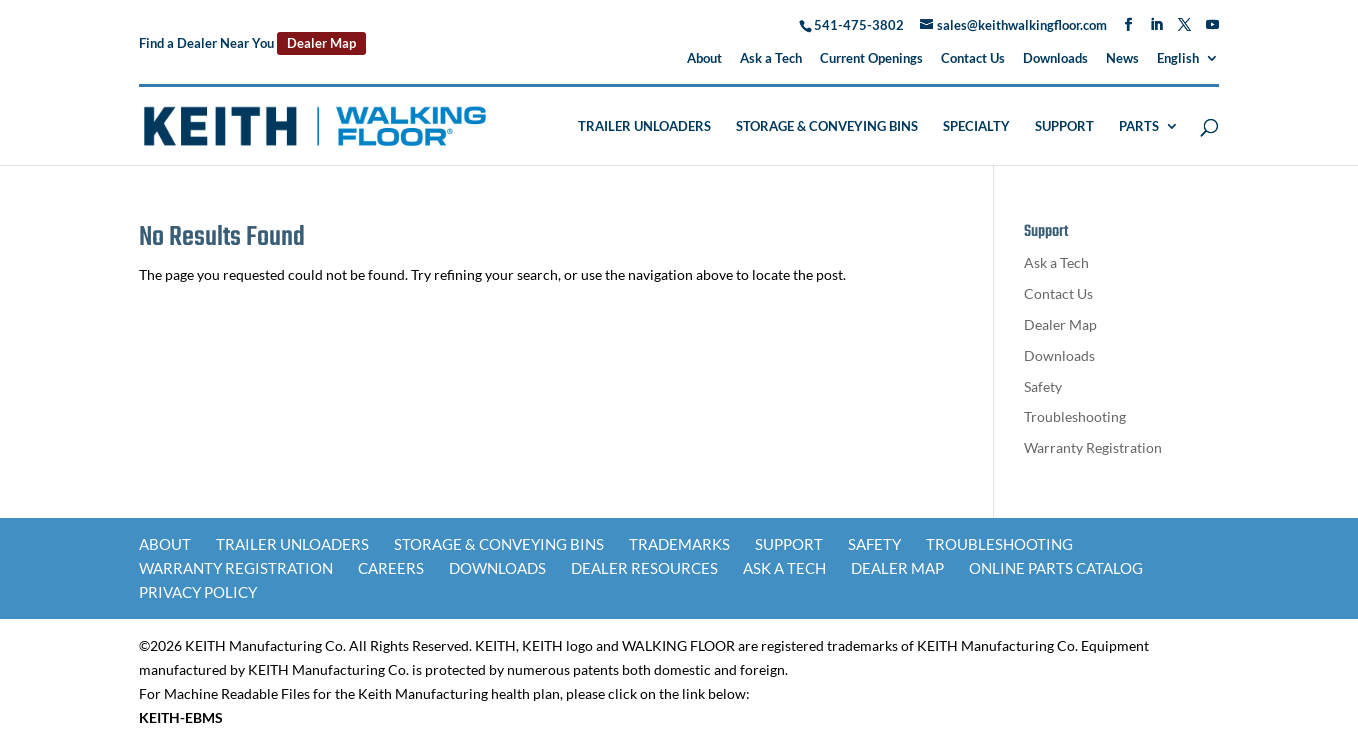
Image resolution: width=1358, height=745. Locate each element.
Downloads (1055, 59)
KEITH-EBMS (181, 717)
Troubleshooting (1075, 416)
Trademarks (679, 544)
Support (1064, 126)
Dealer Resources (644, 568)
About (704, 59)
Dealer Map (321, 43)
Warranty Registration (1093, 447)
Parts (1139, 126)
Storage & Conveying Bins (827, 126)
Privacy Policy (198, 592)
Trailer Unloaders (644, 126)
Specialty (976, 126)
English (1178, 59)
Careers (391, 568)
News (1122, 59)
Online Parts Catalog (1056, 568)
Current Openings (871, 59)
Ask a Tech (771, 59)
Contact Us (973, 59)
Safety (1043, 386)
